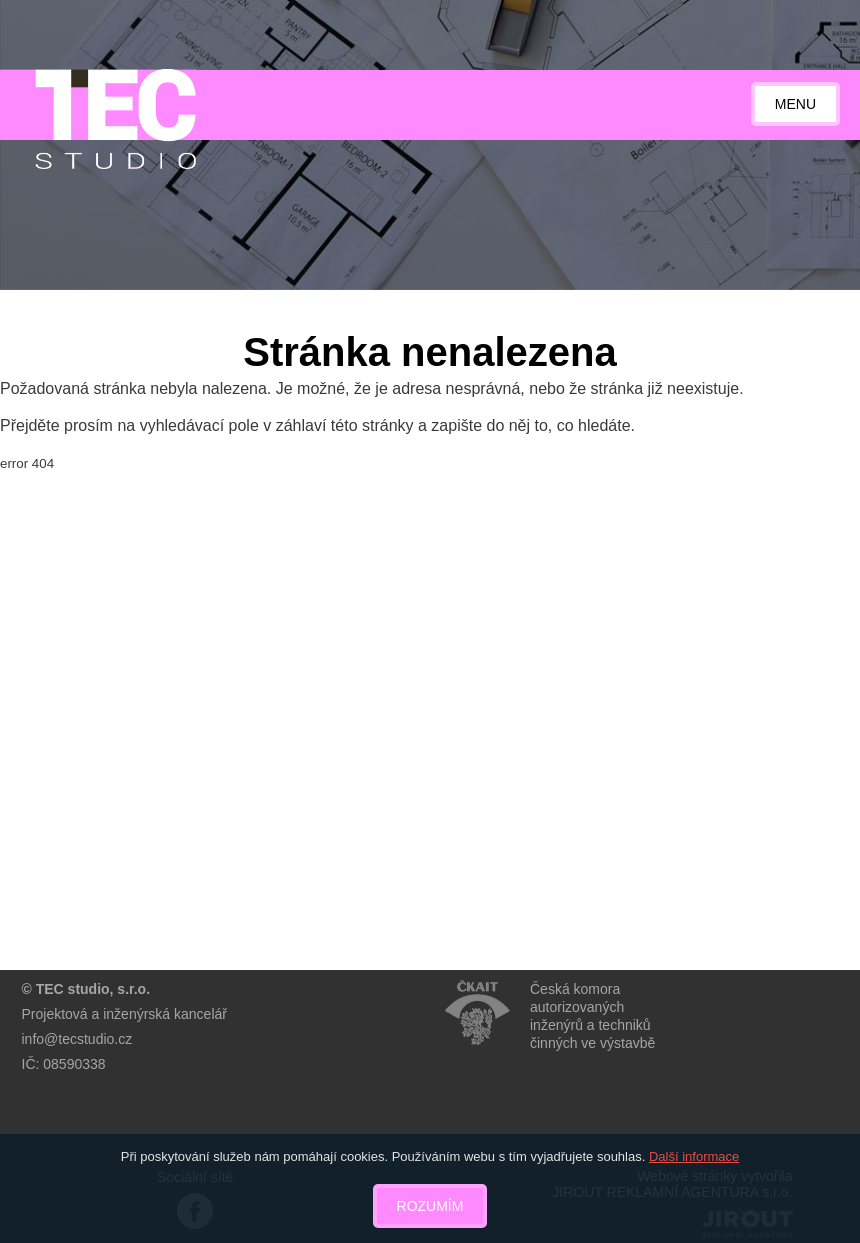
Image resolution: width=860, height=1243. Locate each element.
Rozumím (430, 1206)
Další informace (694, 1156)
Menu (795, 104)
